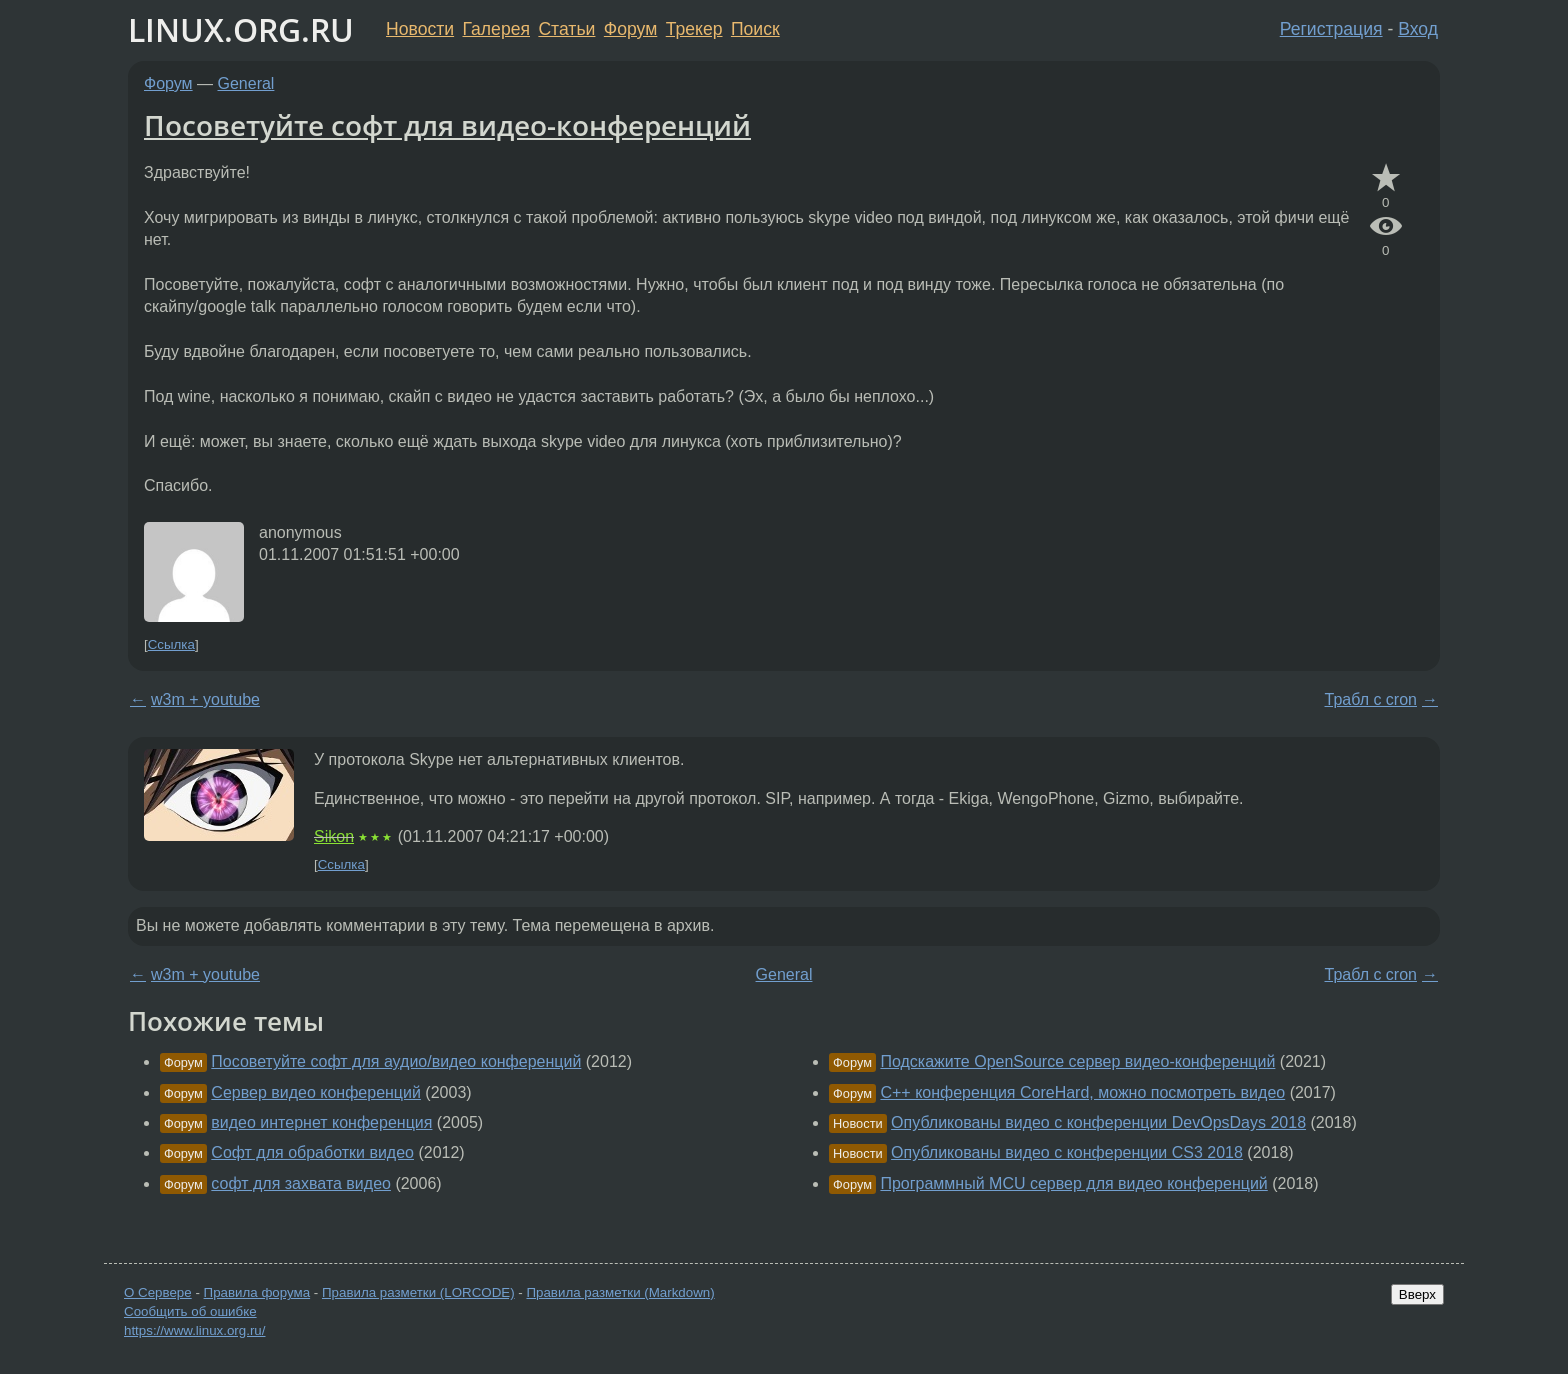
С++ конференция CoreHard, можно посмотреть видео (1082, 1092)
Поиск (755, 29)
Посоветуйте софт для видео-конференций (447, 125)
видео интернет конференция (321, 1122)
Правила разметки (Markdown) (620, 1292)
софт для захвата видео (301, 1183)
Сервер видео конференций (316, 1092)
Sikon (334, 836)
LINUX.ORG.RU (241, 29)
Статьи (566, 29)
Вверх (1417, 1294)
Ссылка (171, 644)
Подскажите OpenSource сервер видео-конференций (1077, 1061)
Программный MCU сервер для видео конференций (1073, 1183)
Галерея (496, 29)
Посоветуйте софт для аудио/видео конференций (396, 1061)
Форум (630, 29)
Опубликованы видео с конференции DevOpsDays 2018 (1098, 1122)
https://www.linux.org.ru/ (194, 1330)
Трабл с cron (1371, 699)
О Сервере (158, 1292)
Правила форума (257, 1292)
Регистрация (1331, 29)
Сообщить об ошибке (190, 1311)
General (246, 83)
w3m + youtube (205, 699)
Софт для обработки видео (312, 1152)
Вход (1418, 29)
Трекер (694, 29)
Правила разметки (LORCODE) (418, 1292)
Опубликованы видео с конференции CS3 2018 (1067, 1152)
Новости (420, 29)
